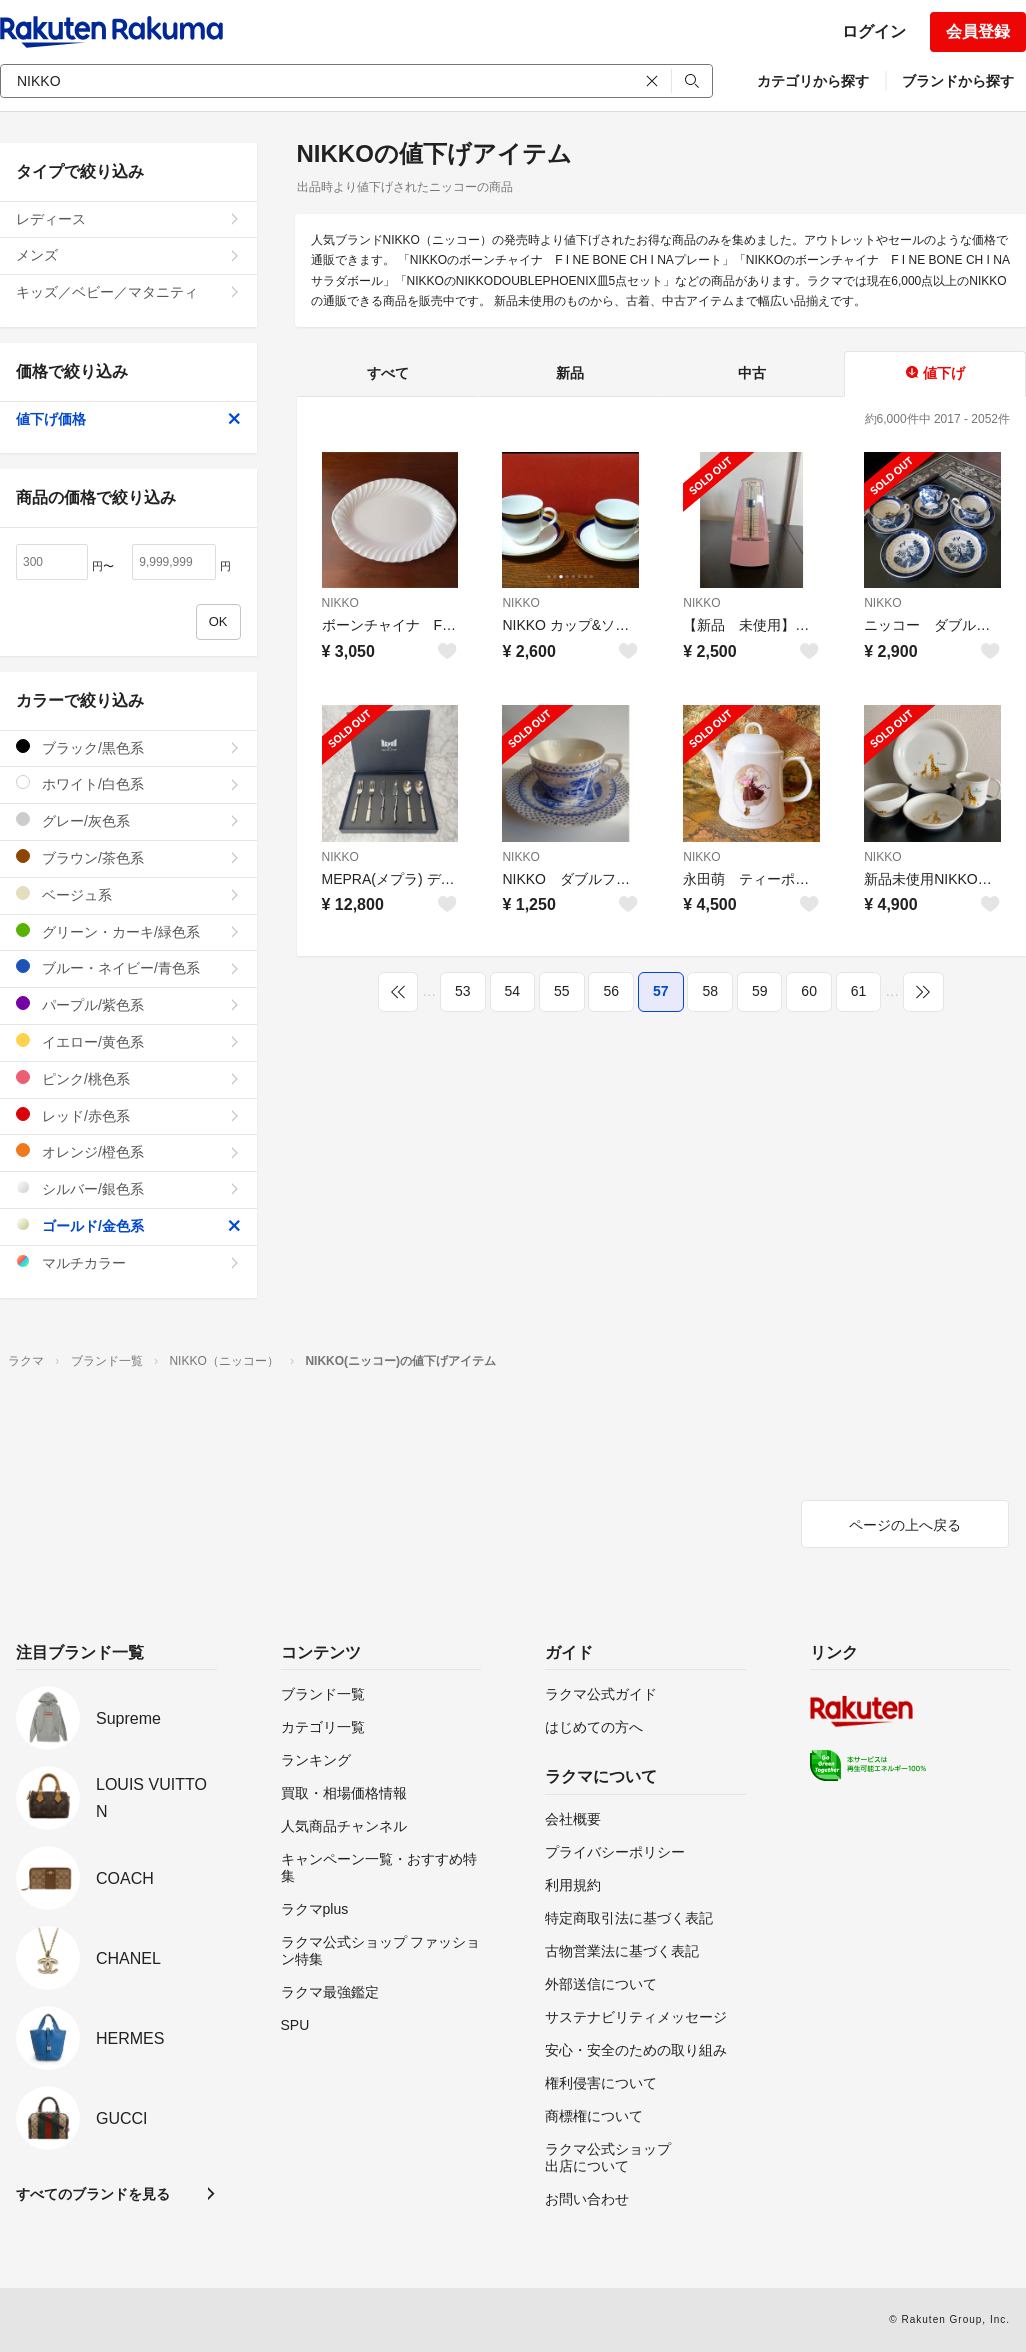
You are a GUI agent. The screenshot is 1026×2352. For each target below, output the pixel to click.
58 (710, 991)
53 (463, 991)
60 (809, 991)
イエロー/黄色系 (128, 1041)
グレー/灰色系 (128, 820)
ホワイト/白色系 (128, 783)
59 (760, 991)
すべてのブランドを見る (93, 2194)
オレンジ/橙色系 (128, 1151)
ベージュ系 (128, 894)
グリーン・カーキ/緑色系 (128, 931)
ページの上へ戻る (905, 1525)
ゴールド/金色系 (128, 1225)
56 (611, 991)
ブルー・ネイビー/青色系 (128, 967)
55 (562, 991)
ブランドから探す (958, 81)
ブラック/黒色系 (128, 747)
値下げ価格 (128, 419)
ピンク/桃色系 (128, 1078)
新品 (570, 373)
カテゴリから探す (813, 81)
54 (513, 991)
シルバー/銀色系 (128, 1188)
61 (859, 991)
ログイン (874, 31)
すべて (388, 373)
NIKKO (340, 603)
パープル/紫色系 (128, 1004)
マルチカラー (128, 1262)
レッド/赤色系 (128, 1115)
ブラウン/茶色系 (128, 857)
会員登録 (978, 31)
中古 (752, 373)
